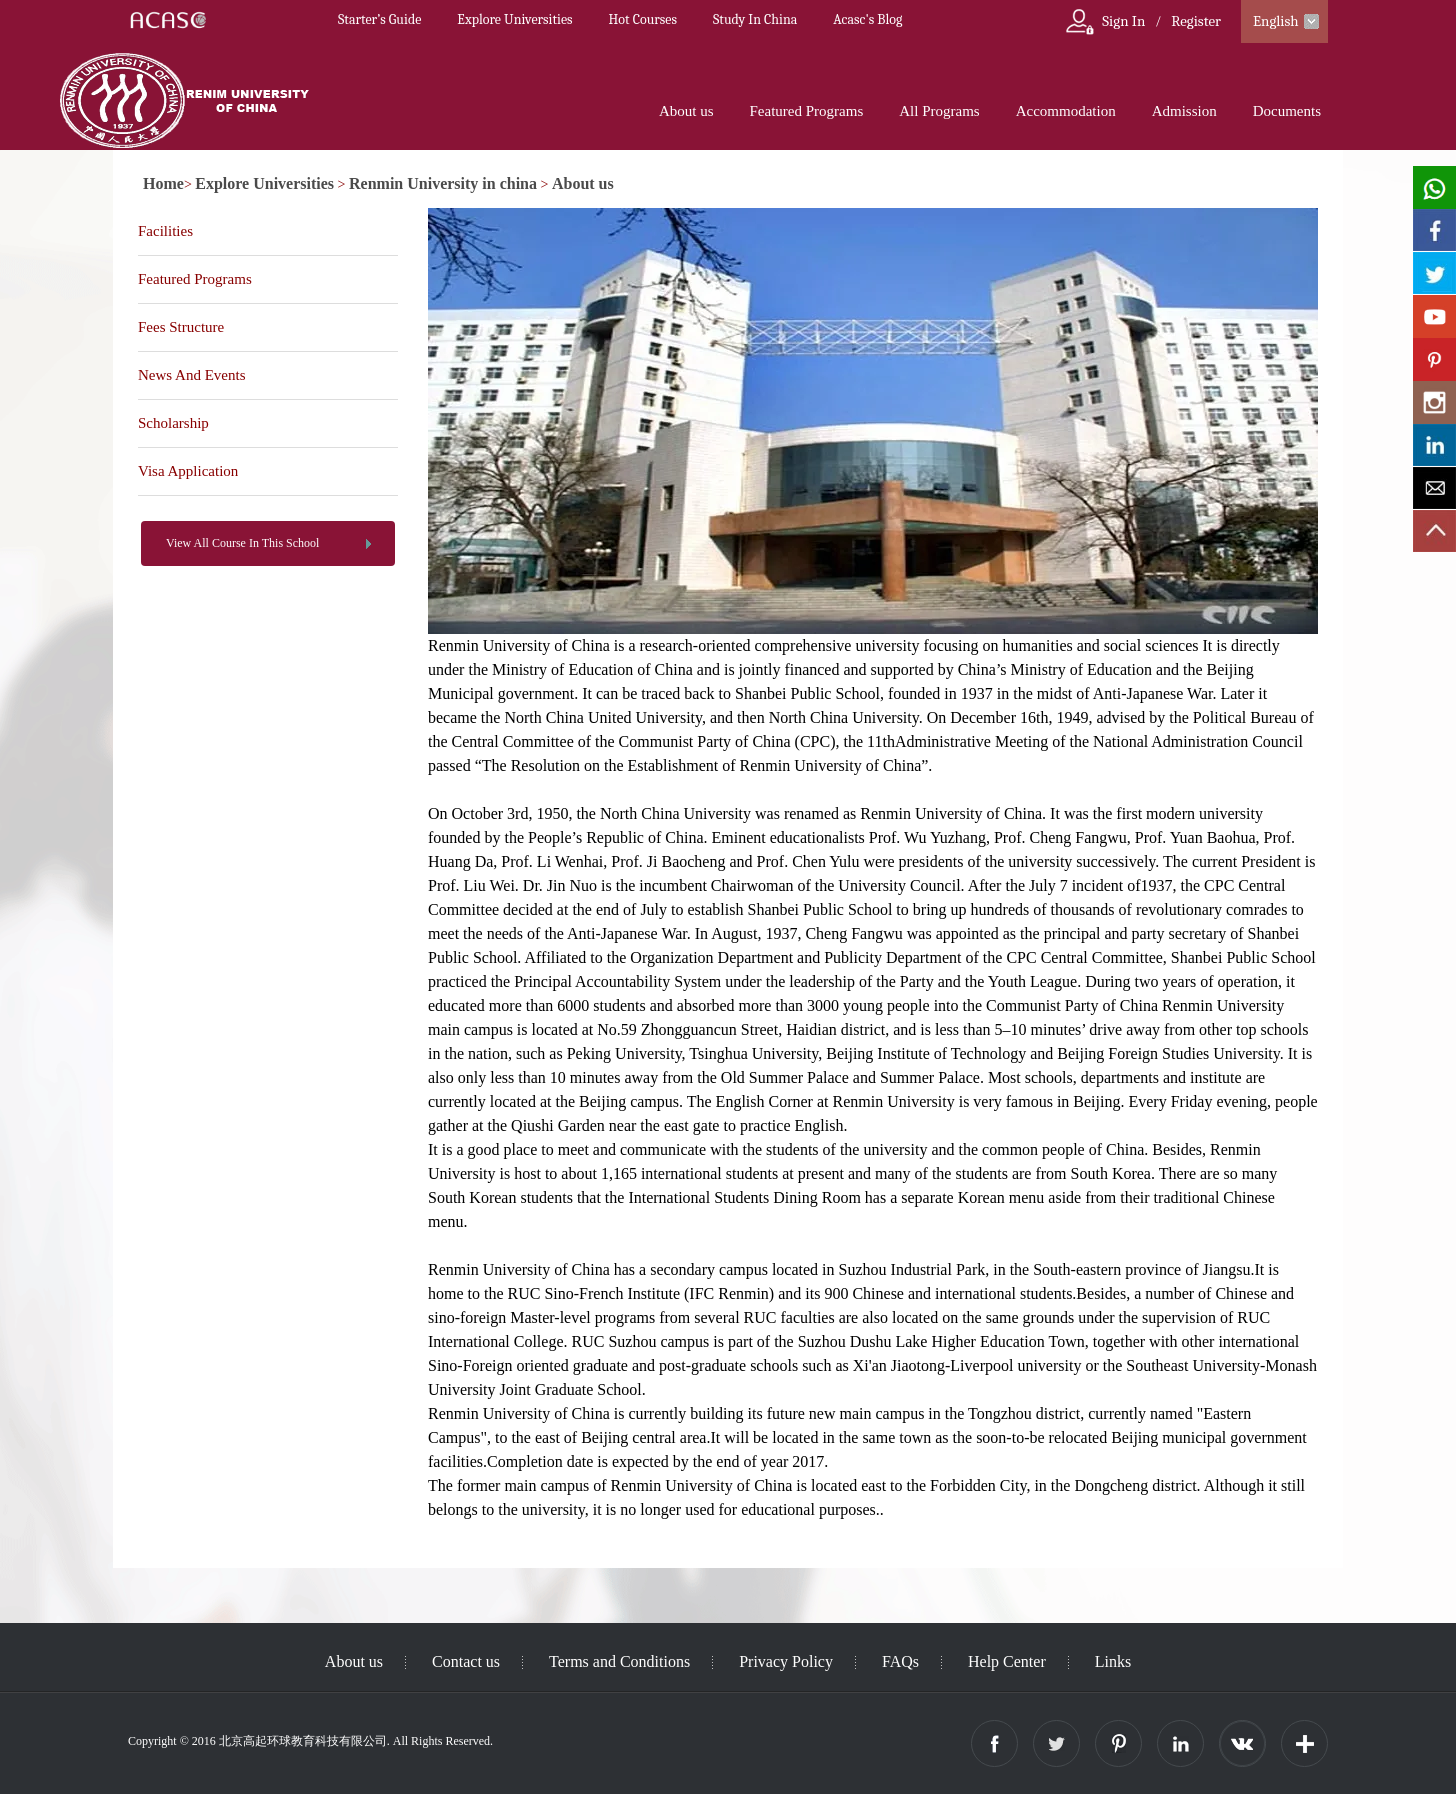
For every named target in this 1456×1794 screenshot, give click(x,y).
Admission (1184, 111)
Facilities (165, 231)
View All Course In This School (242, 543)
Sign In (1123, 21)
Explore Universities (514, 19)
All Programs (939, 111)
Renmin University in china (443, 183)
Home (163, 183)
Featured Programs (807, 111)
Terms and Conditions (619, 1661)
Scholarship (173, 423)
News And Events (192, 375)
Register (1196, 21)
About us (686, 111)
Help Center (1007, 1661)
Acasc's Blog (867, 19)
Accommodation (1066, 111)
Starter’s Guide (379, 19)
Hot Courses (643, 19)
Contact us (466, 1661)
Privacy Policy (786, 1661)
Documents (1287, 111)
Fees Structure (181, 327)
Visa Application (188, 471)
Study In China (755, 19)
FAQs (900, 1661)
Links (1113, 1661)
